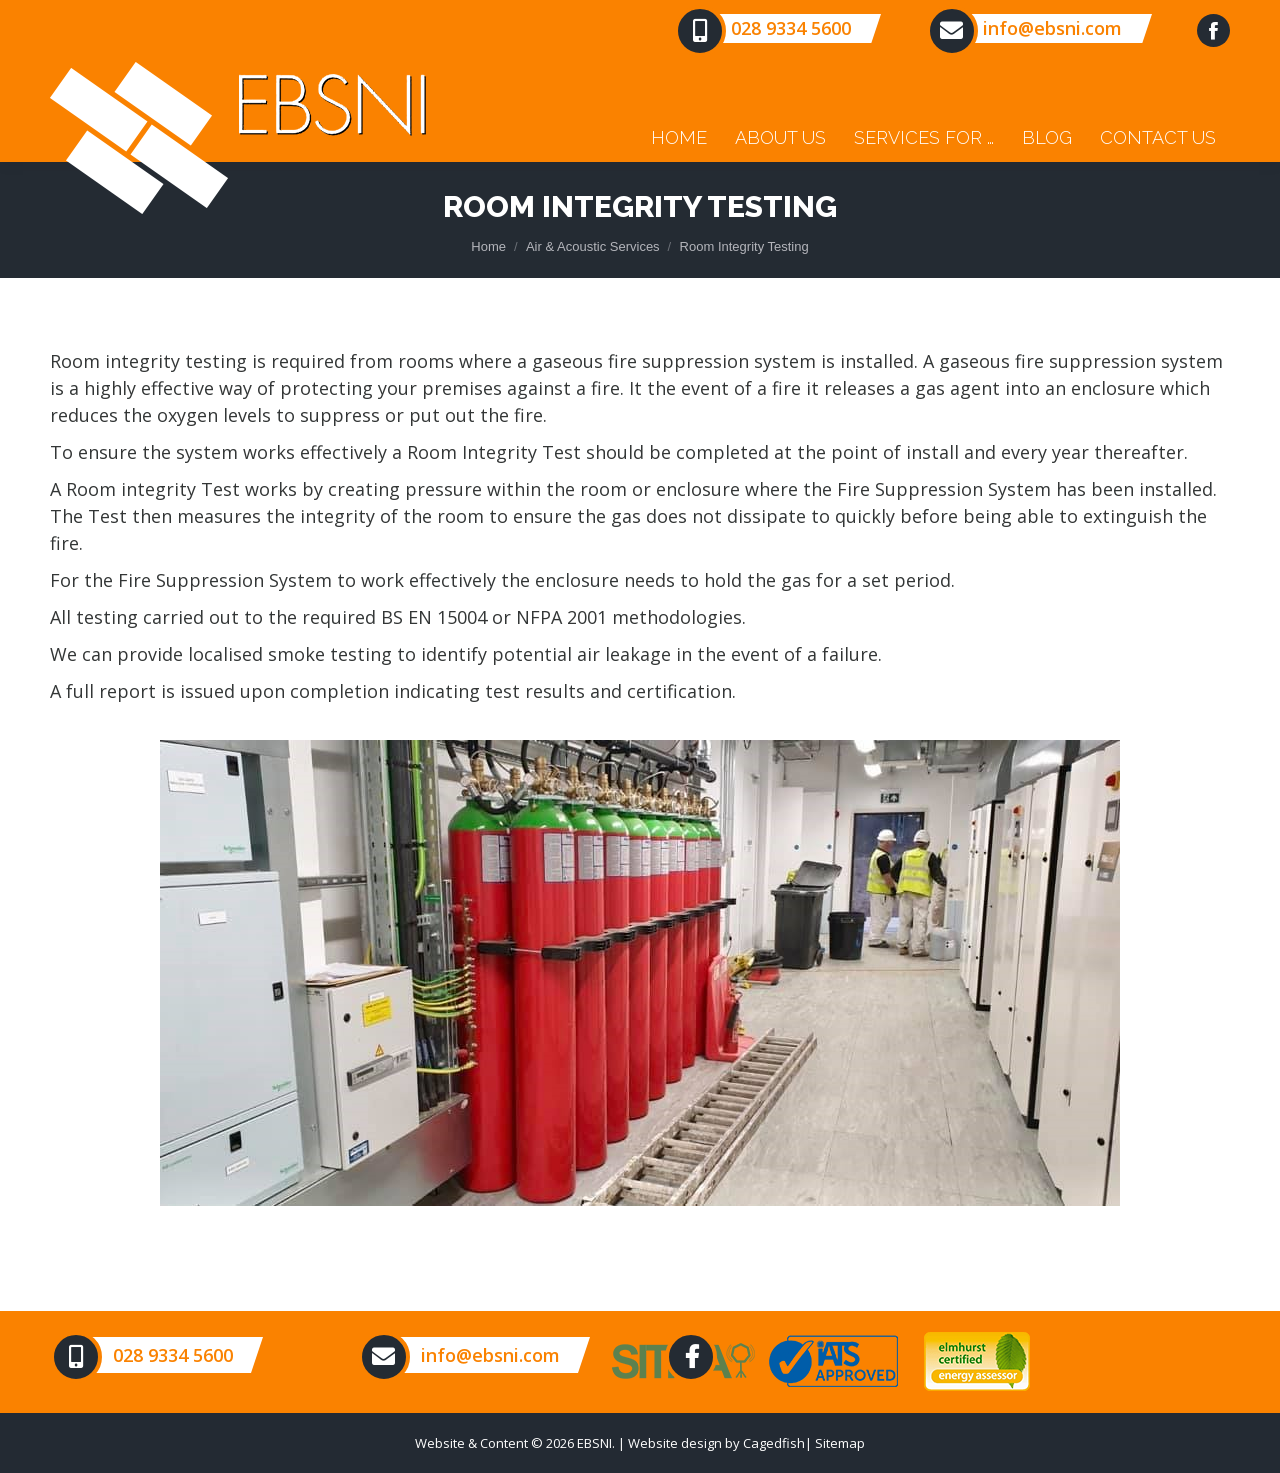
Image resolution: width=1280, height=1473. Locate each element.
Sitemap (840, 1443)
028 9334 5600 (791, 28)
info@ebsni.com (1052, 28)
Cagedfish (774, 1443)
